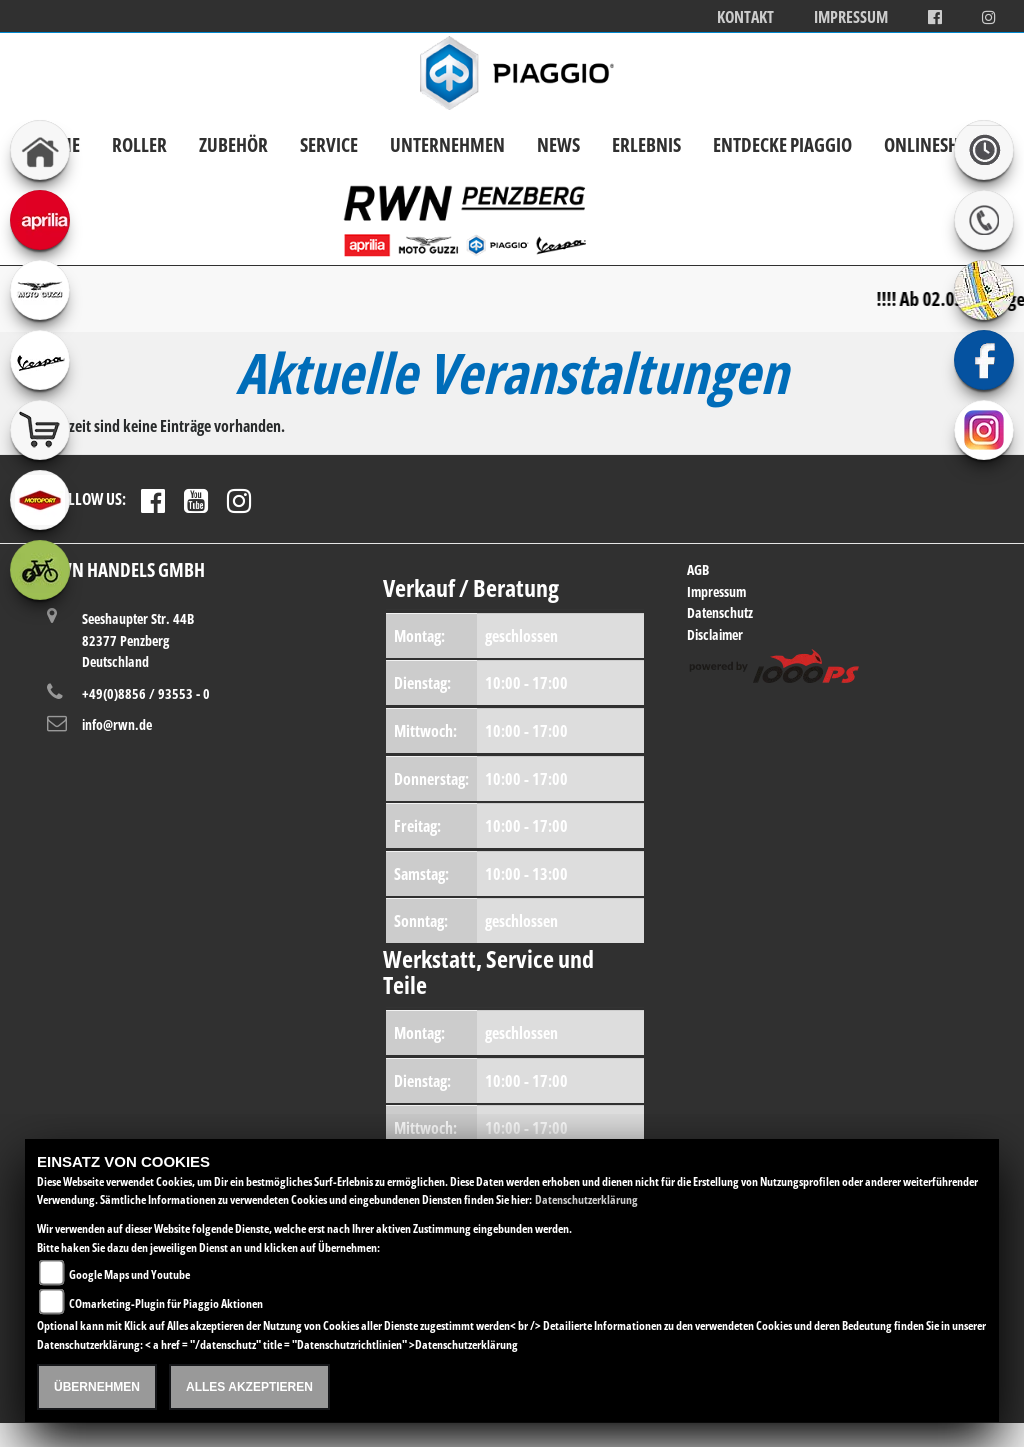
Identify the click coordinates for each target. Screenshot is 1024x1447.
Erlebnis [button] (646, 144)
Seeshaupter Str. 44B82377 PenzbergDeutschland (138, 639)
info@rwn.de (117, 724)
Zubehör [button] (233, 144)
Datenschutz (720, 612)
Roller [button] (139, 144)
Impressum (851, 17)
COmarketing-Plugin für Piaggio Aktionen (166, 1303)
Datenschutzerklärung (586, 1199)
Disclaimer (715, 634)
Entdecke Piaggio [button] (782, 144)
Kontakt (745, 17)
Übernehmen (97, 1387)
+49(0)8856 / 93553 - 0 (146, 693)
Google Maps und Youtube (129, 1274)
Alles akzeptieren (249, 1387)
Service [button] (329, 144)
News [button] (558, 144)
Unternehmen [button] (447, 144)
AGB (698, 569)
